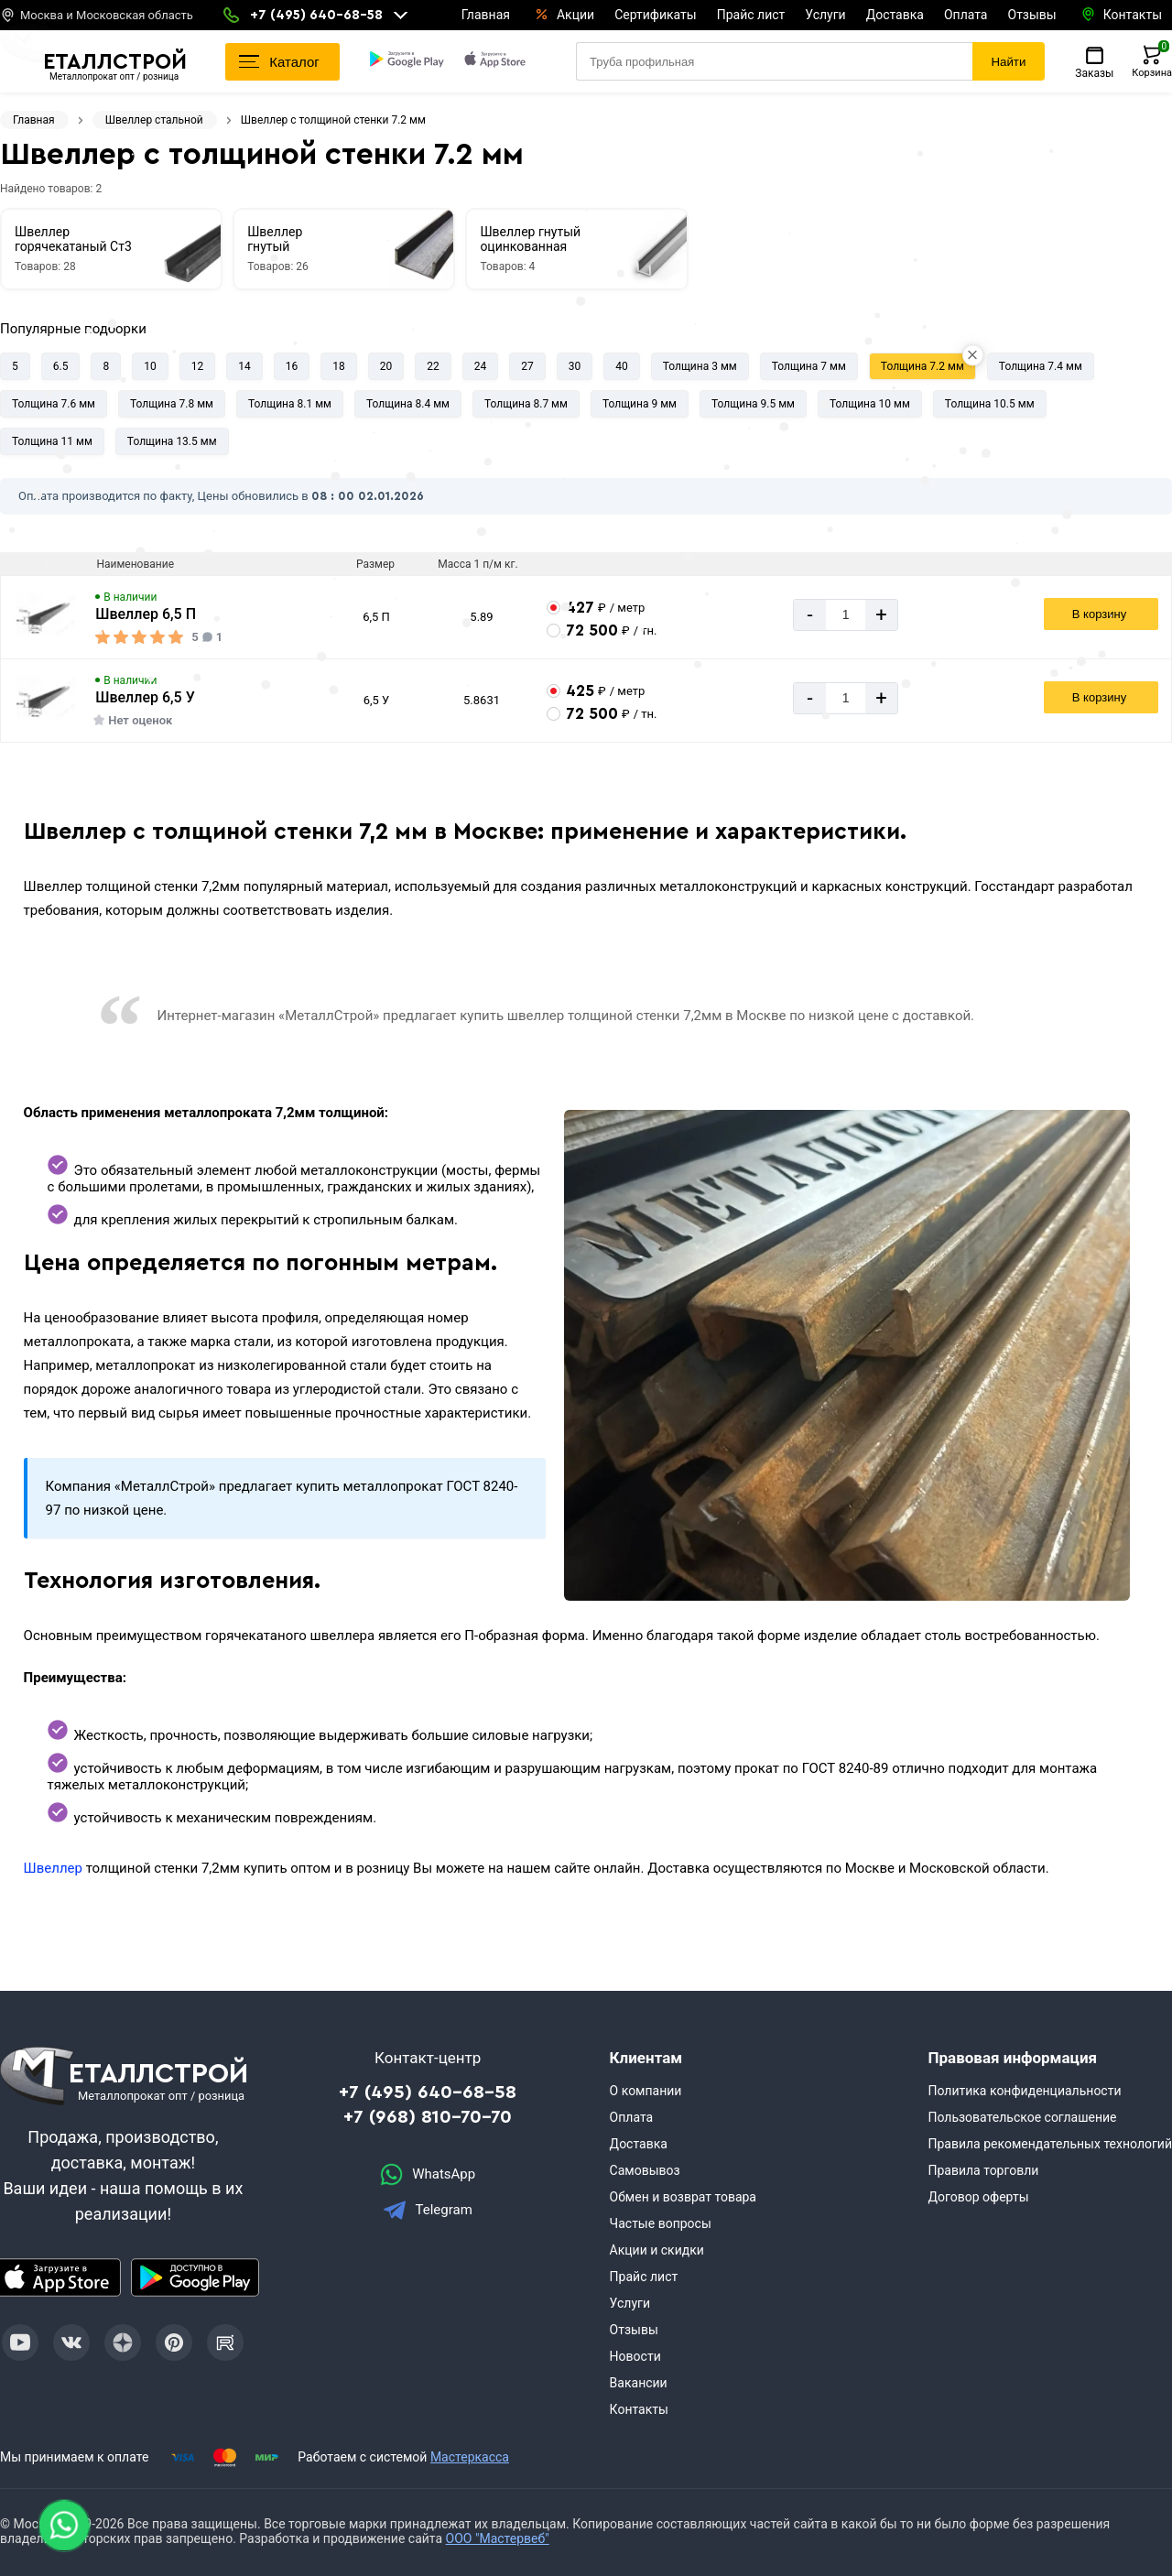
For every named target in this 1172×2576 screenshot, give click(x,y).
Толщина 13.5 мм (172, 441)
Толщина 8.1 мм (289, 403)
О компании (646, 2090)
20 (386, 366)
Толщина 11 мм (52, 441)
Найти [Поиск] (1008, 62)
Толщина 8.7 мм (526, 403)
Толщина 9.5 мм (753, 403)
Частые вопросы (660, 2223)
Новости (635, 2356)
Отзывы (1032, 14)
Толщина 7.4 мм (1040, 366)
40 (621, 366)
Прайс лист (751, 14)
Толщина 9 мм (639, 403)
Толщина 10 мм (870, 403)
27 (527, 366)
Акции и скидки (657, 2250)
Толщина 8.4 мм (408, 403)
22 (433, 366)
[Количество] (845, 615)
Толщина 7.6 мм (53, 403)
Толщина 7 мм (809, 366)
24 (480, 366)
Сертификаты (655, 14)
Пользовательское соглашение (1022, 2117)
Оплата (966, 14)
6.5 (61, 366)
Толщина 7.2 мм (922, 366)
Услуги (825, 14)
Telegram (428, 2210)
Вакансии (638, 2382)
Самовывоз (645, 2170)
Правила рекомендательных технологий (1050, 2143)
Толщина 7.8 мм (171, 403)
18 (338, 366)
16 (292, 366)
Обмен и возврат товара (683, 2197)
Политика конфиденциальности (1024, 2090)
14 (244, 366)
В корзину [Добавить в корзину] (1099, 614)
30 (575, 366)
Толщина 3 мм (700, 366)
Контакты (639, 2409)
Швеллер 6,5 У (145, 697)
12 (197, 366)
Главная (485, 14)
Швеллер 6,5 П (145, 614)
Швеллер (53, 1868)
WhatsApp (427, 2174)
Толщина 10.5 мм (990, 403)
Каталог (279, 62)
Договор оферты (978, 2197)
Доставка (895, 14)
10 (150, 366)
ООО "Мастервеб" (497, 2538)
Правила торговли (983, 2170)
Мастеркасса (469, 2457)
